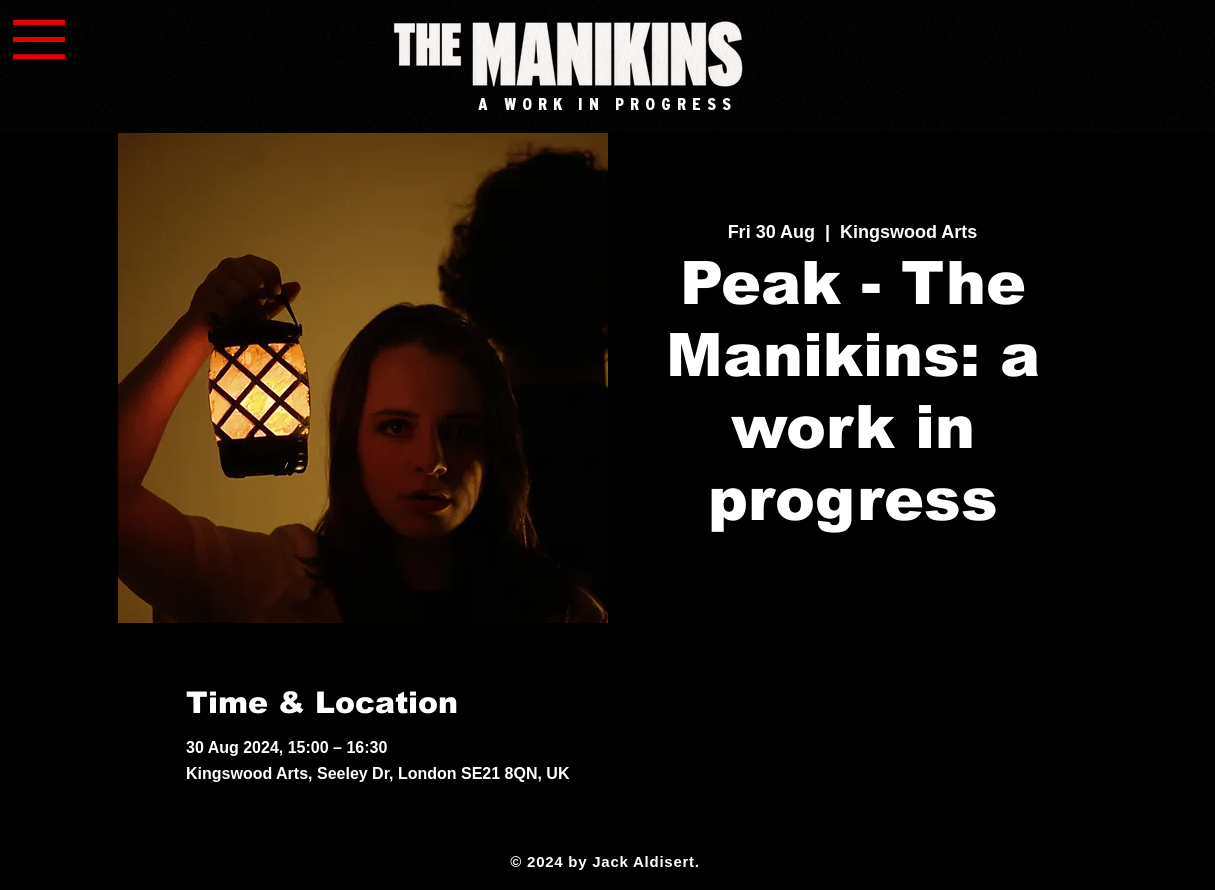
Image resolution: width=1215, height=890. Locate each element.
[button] (39, 39)
